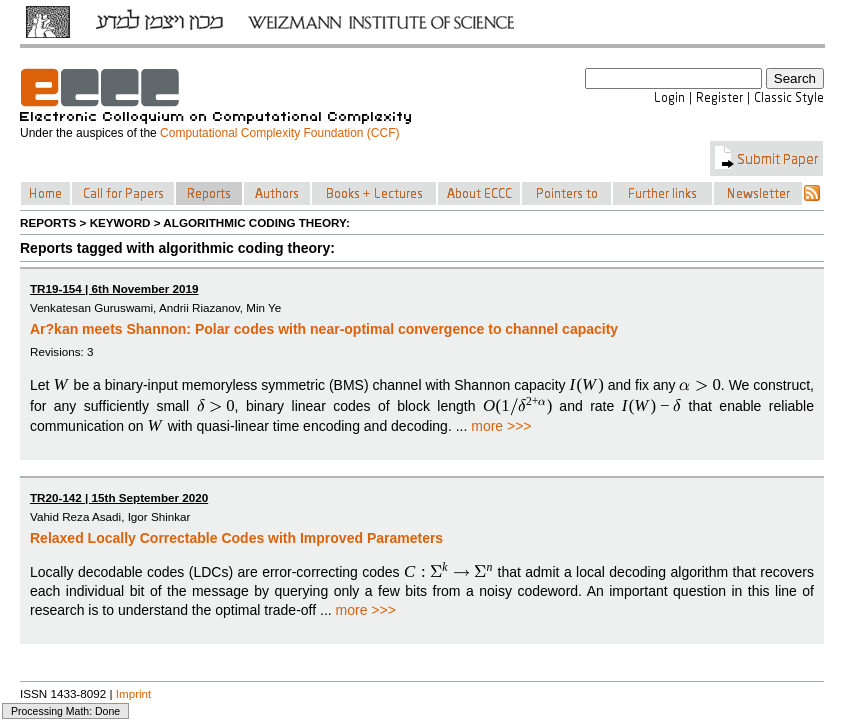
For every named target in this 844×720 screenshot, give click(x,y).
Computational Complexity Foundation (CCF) (279, 133)
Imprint (134, 693)
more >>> (501, 426)
